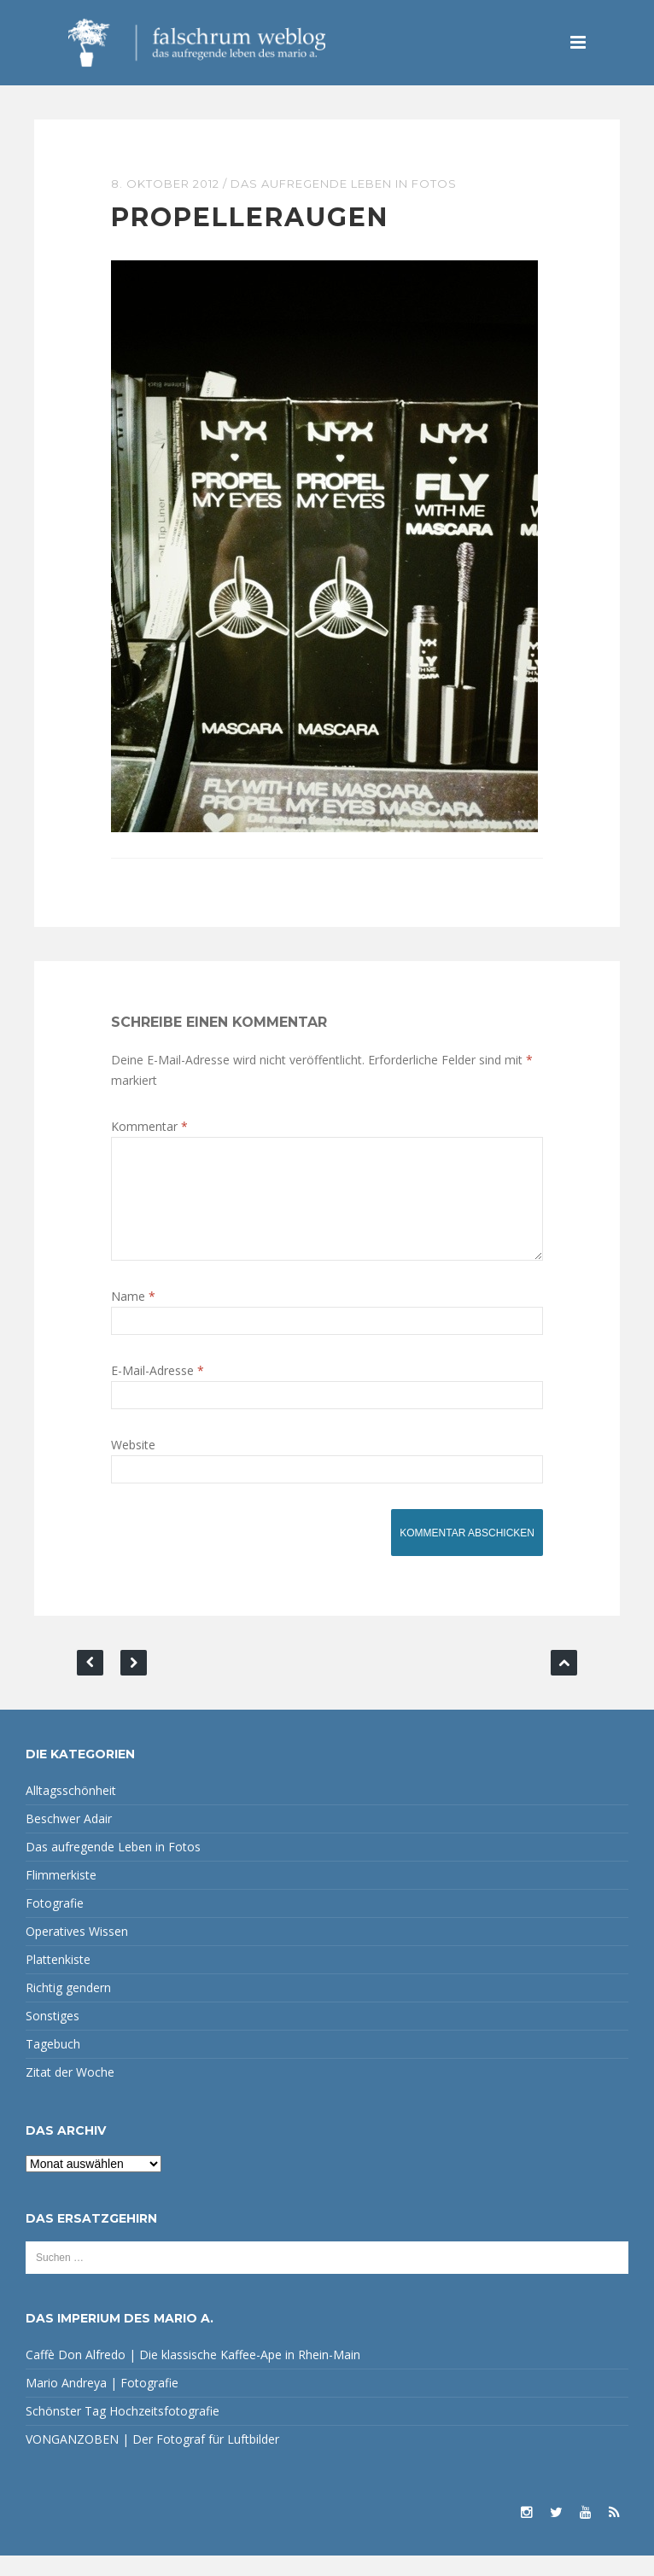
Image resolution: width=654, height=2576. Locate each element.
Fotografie (55, 1923)
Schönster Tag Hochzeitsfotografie (122, 2431)
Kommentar (149, 1126)
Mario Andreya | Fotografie (102, 2403)
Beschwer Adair (69, 1839)
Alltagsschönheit (71, 1811)
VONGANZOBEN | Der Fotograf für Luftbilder (152, 2459)
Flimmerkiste (61, 1895)
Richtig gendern (68, 2008)
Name (133, 1316)
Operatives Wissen (77, 1952)
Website (133, 1465)
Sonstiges (52, 2036)
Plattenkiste (58, 1980)
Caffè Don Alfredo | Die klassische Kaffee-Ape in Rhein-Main (193, 2375)
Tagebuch (53, 2064)
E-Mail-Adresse (157, 1391)
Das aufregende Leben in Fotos (344, 183)
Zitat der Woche (70, 2092)
